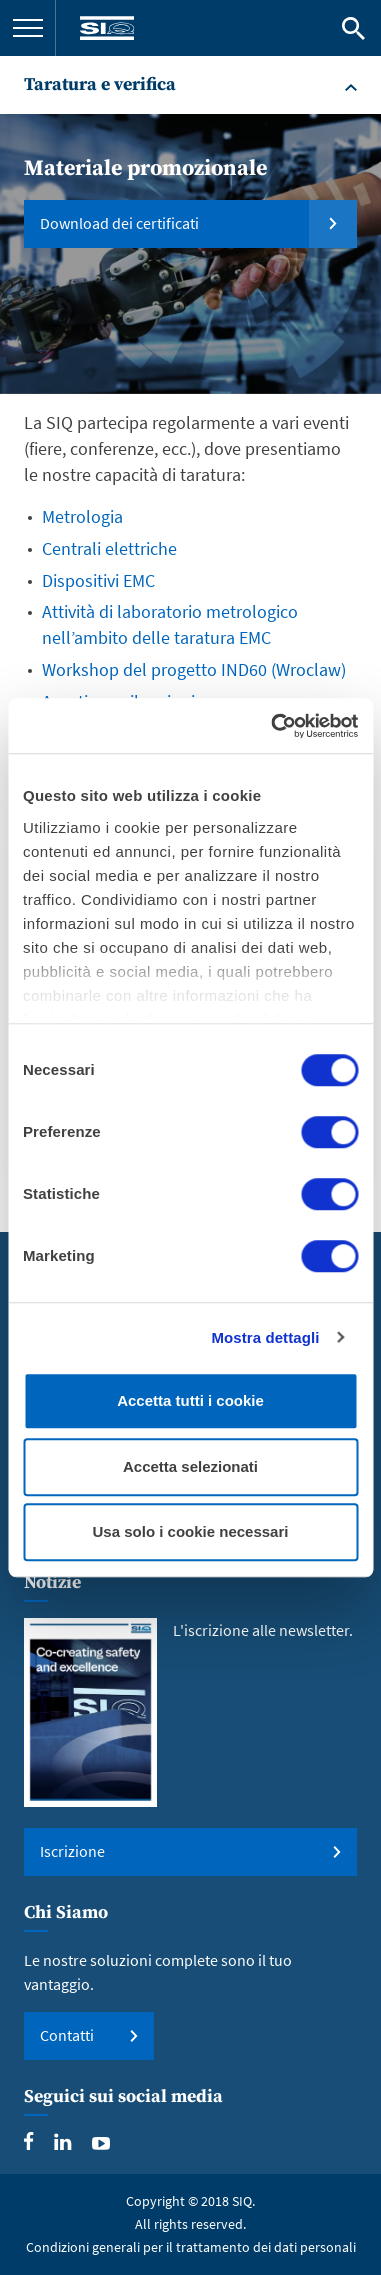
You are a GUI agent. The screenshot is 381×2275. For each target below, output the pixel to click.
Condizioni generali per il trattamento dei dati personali (191, 2247)
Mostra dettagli (265, 1337)
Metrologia (82, 516)
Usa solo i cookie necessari (191, 1531)
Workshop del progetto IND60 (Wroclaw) (194, 669)
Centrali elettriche (109, 548)
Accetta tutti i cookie (190, 1400)
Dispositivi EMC (98, 580)
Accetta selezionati (190, 1466)
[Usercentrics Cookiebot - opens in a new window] (272, 726)
